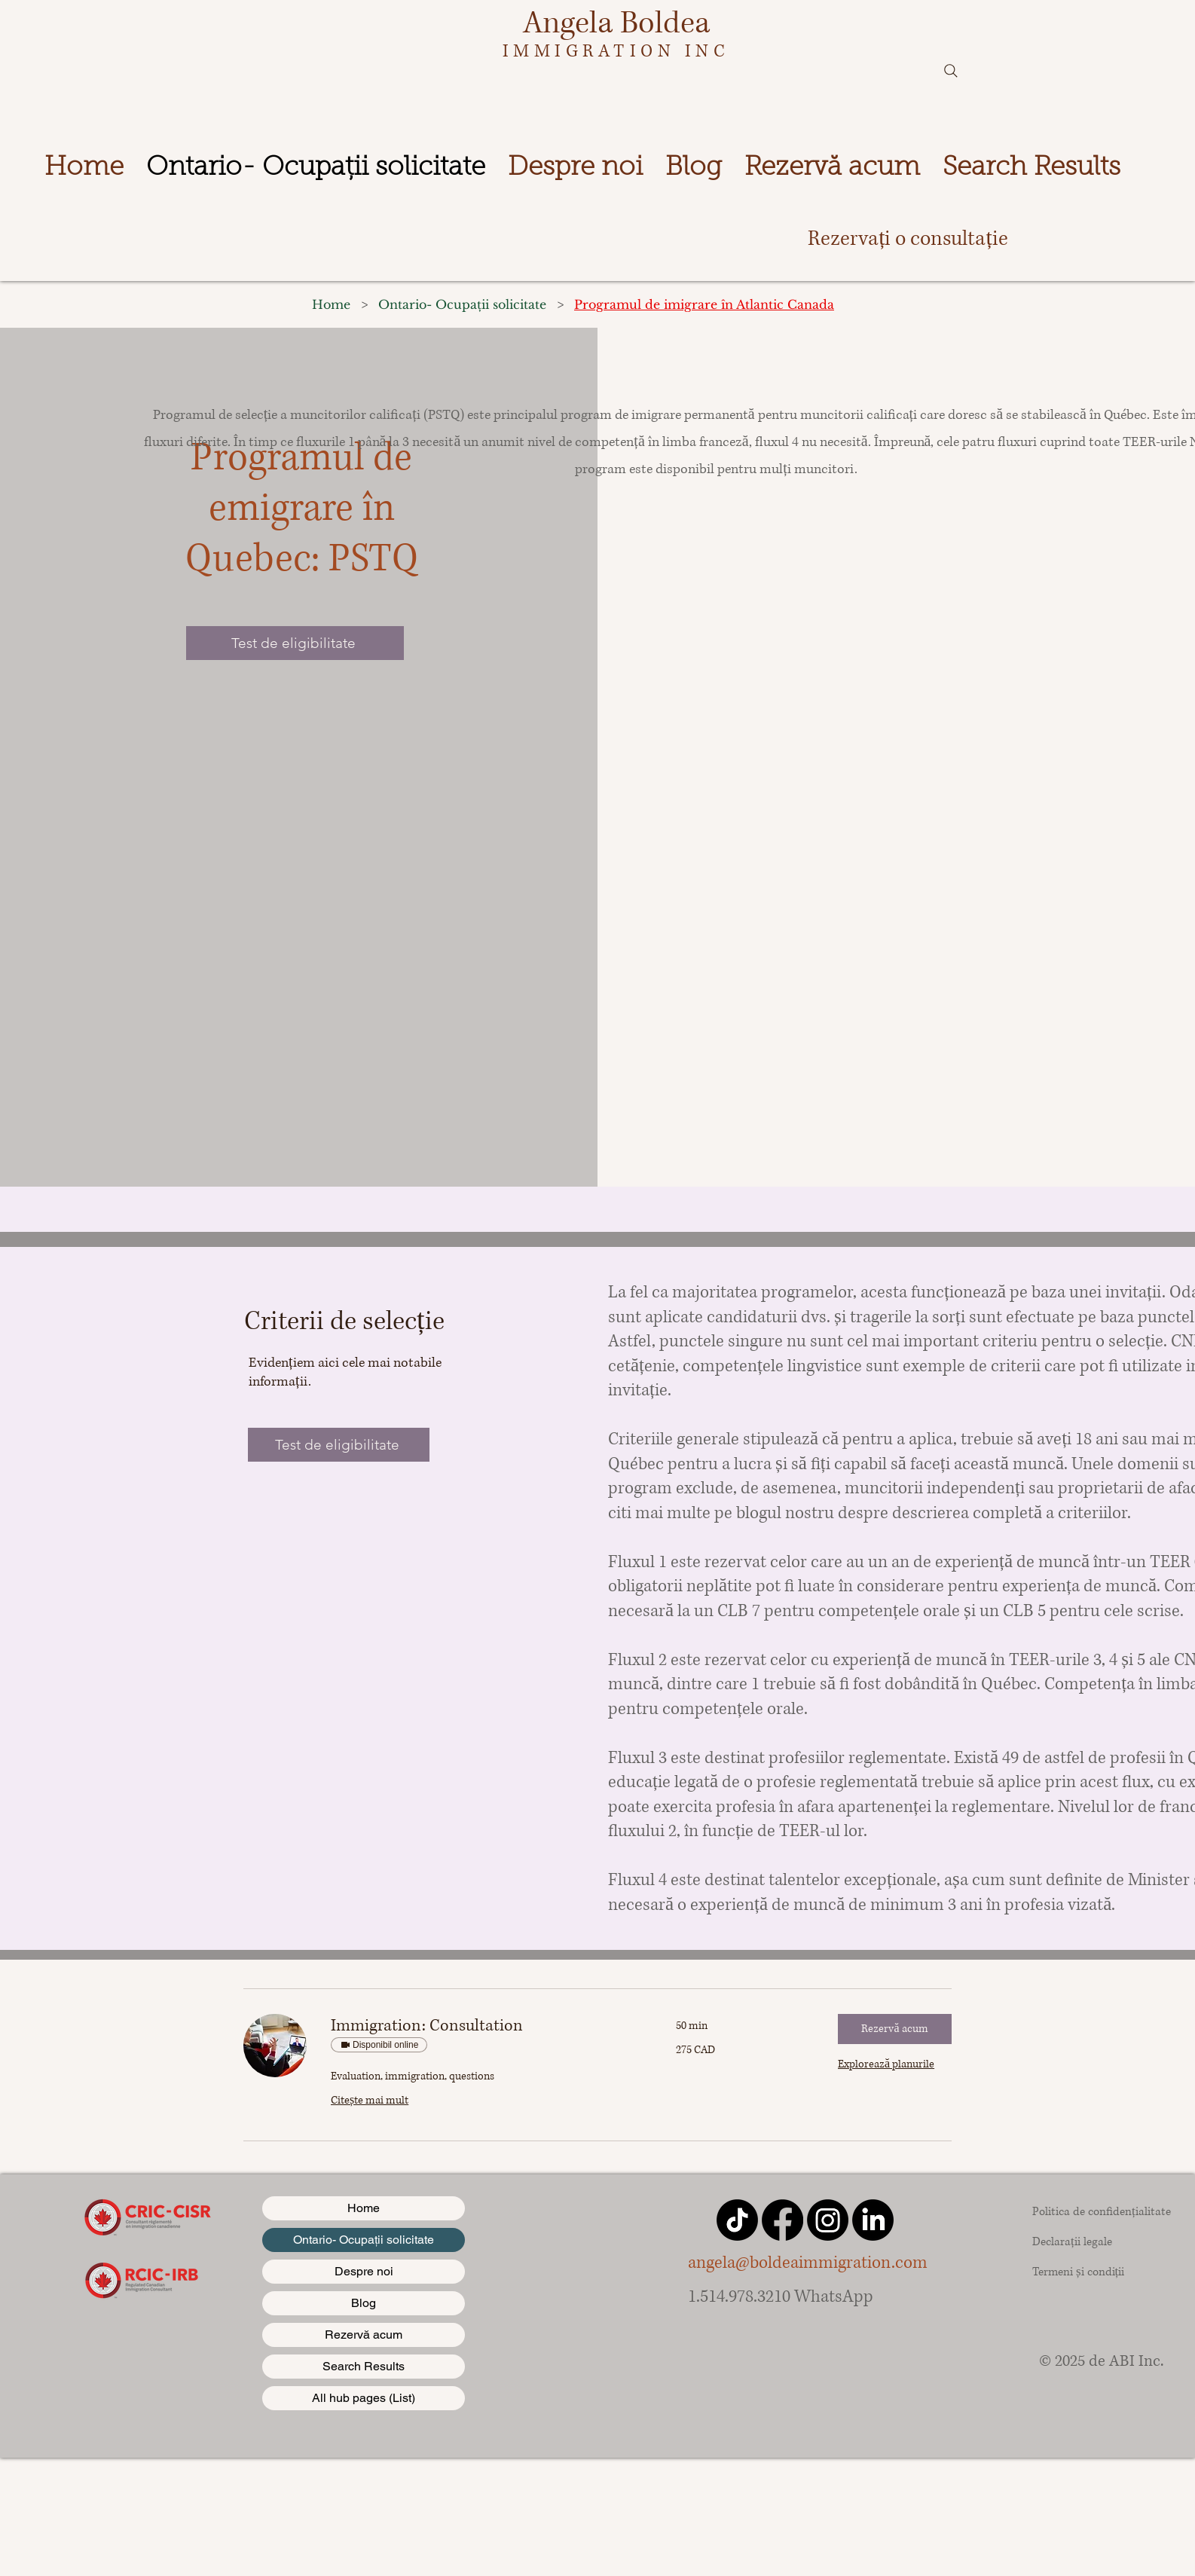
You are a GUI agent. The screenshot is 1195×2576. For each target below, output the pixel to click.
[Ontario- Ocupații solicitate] (462, 304)
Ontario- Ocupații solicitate (363, 2239)
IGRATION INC (642, 51)
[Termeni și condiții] (1094, 2272)
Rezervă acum (363, 2334)
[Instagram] (827, 2220)
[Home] (331, 304)
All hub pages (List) (363, 2398)
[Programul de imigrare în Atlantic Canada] (704, 304)
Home (363, 2208)
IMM (529, 51)
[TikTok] (737, 2220)
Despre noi (364, 2271)
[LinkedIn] (873, 2220)
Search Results (363, 2366)
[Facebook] (782, 2220)
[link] (485, 2026)
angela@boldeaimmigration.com (808, 2263)
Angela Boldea (616, 23)
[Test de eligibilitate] (295, 643)
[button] (895, 2029)
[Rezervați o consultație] (908, 239)
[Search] (951, 71)
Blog (363, 2303)
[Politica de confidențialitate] (1101, 2211)
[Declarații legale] (1092, 2241)
